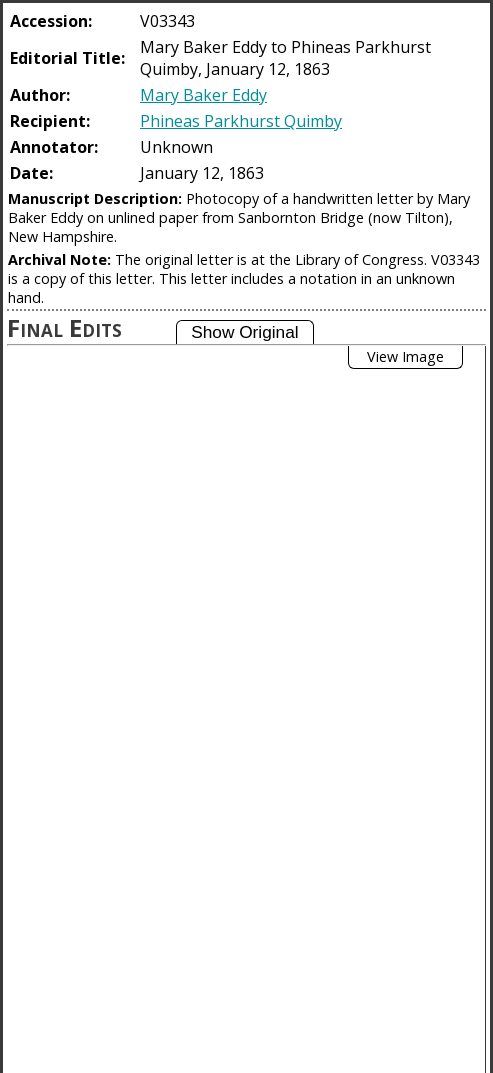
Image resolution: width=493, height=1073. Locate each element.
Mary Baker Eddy (203, 95)
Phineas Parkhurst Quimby (241, 121)
